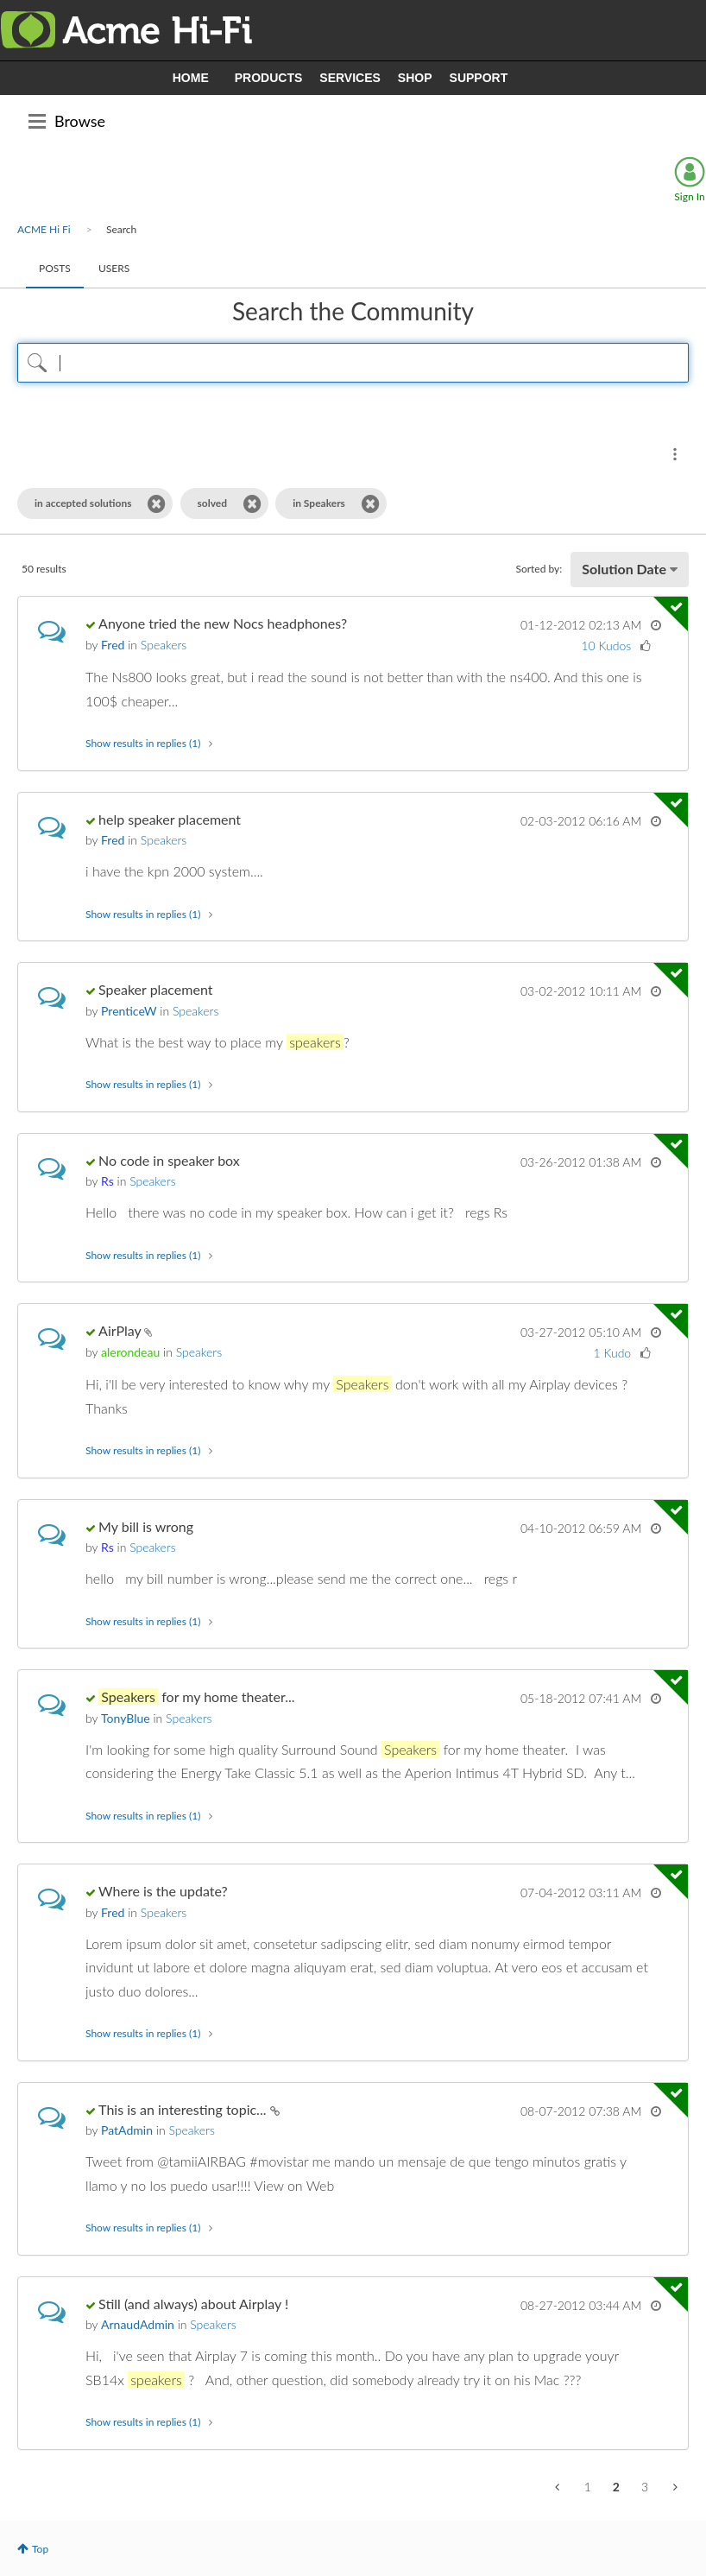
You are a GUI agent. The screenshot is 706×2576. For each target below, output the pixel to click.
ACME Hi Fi (44, 229)
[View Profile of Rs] (107, 1181)
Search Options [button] (675, 454)
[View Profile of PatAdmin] (127, 2130)
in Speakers (319, 503)
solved (213, 503)
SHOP (415, 78)
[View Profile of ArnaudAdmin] (137, 2324)
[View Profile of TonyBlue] (125, 1718)
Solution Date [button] (624, 568)
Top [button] (40, 2548)
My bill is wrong (145, 1526)
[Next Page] (674, 2487)
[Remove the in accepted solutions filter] (157, 503)
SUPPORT (479, 78)
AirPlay (121, 1330)
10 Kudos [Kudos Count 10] (606, 645)
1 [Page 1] (587, 2486)
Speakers (163, 644)
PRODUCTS (269, 78)
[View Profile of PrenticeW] (128, 1010)
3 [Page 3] (644, 2486)
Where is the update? (163, 1891)
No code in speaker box (169, 1160)
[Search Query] (353, 363)
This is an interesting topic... (183, 2109)
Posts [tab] (55, 268)
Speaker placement (155, 989)
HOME (191, 78)
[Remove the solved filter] (252, 503)
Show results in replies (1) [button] (142, 743)
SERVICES (350, 78)
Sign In (689, 196)
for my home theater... (196, 1696)
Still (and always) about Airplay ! (193, 2303)
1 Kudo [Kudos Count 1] (613, 1352)
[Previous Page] (559, 2487)
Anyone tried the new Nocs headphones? (222, 623)
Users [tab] (113, 268)
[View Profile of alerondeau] (130, 1352)
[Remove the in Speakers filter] (371, 503)
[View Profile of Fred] (112, 644)
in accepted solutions (83, 503)
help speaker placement (169, 819)
